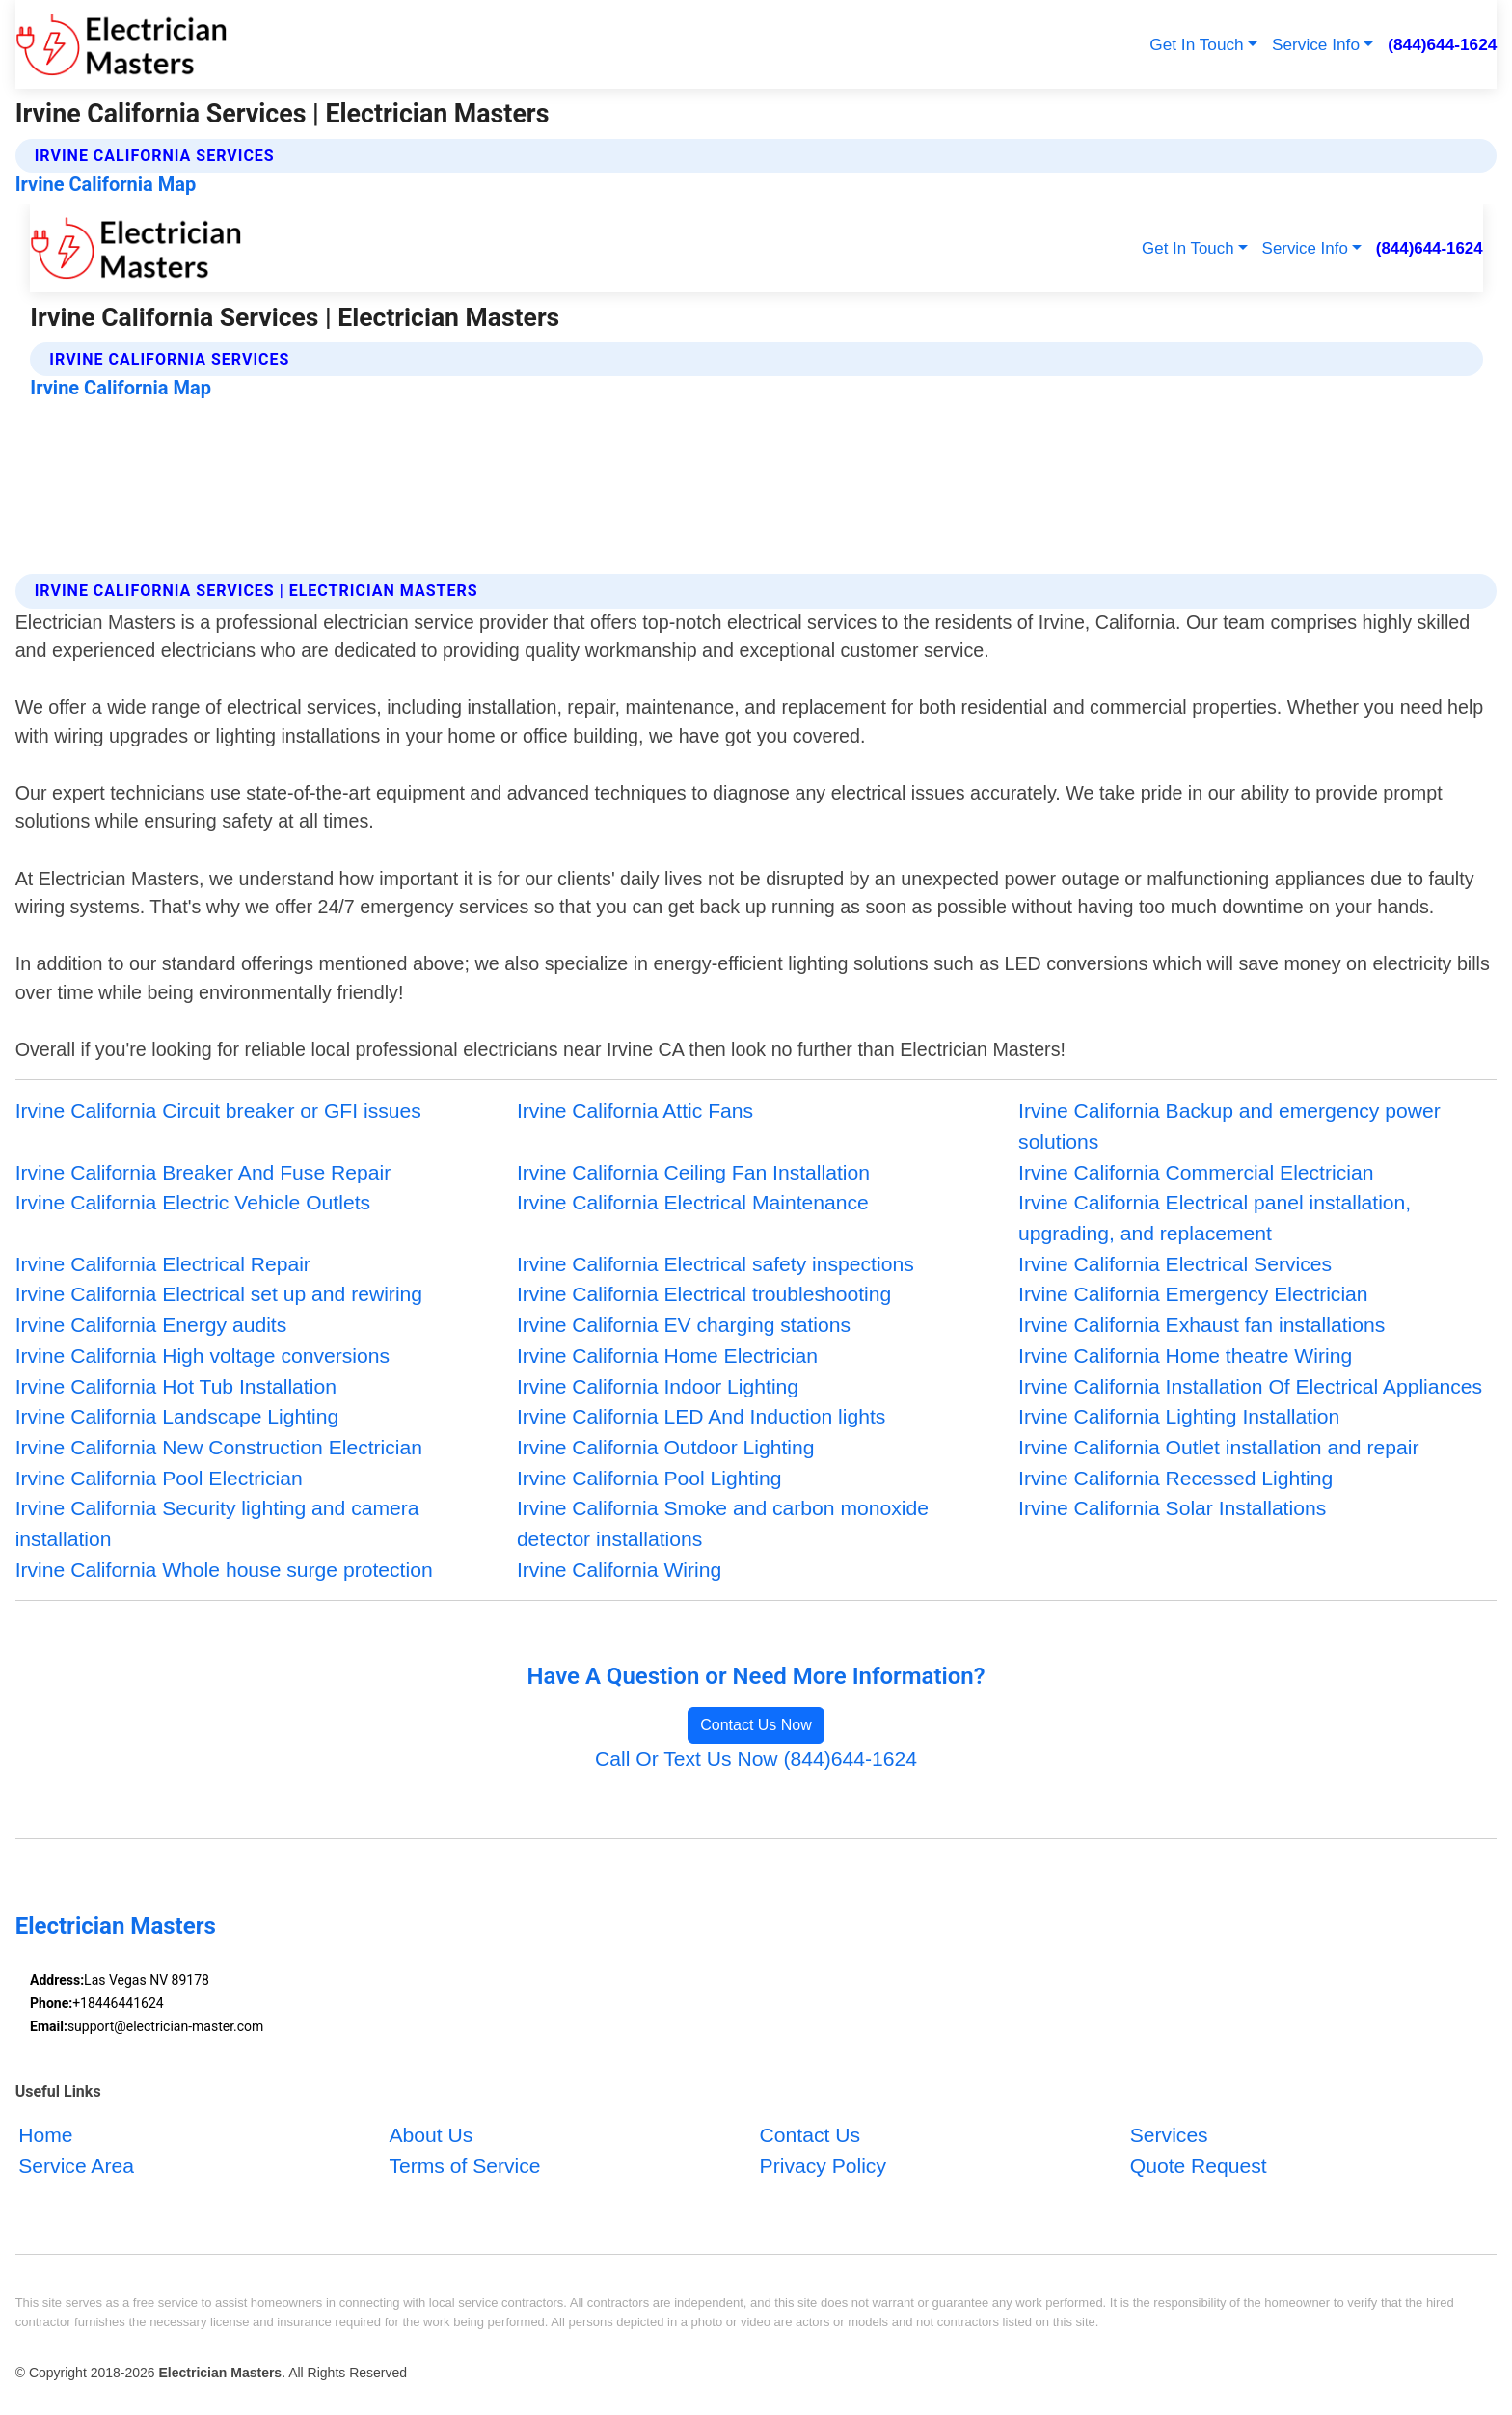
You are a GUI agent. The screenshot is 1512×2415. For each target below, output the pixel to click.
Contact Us (810, 2135)
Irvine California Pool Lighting (649, 1478)
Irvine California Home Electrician (667, 1355)
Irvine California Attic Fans (635, 1110)
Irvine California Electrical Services (1175, 1264)
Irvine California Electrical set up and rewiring (218, 1294)
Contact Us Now (756, 1725)
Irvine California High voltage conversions (202, 1355)
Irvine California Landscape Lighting (177, 1416)
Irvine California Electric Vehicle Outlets (192, 1202)
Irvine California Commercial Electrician (1195, 1172)
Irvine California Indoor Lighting (657, 1386)
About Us (430, 2135)
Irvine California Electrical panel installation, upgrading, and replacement (1214, 1217)
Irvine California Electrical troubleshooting (704, 1294)
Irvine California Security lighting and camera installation (217, 1523)
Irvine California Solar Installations (1172, 1508)
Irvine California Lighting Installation (1178, 1416)
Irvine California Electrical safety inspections (715, 1264)
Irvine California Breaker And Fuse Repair (203, 1172)
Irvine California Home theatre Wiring (1185, 1355)
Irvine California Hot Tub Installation (176, 1386)
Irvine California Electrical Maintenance (693, 1202)
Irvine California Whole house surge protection (224, 1570)
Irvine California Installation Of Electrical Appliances (1250, 1386)
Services (1169, 2135)
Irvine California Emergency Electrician (1193, 1294)
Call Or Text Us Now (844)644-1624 (756, 1759)
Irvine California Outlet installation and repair (1218, 1447)
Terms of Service (464, 2166)
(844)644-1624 (1442, 44)
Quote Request (1198, 2166)
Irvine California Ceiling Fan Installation (693, 1172)
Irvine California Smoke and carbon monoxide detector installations (723, 1523)
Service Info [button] (1316, 44)
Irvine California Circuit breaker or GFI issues (218, 1110)
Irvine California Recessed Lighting (1175, 1478)
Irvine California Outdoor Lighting (666, 1447)
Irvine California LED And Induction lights (701, 1416)
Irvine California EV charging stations (683, 1325)
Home (45, 2135)
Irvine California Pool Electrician (159, 1478)
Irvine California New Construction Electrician (218, 1447)
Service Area (76, 2166)
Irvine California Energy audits (151, 1325)
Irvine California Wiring (619, 1570)
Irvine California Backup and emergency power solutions (1229, 1126)
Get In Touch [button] (1196, 44)
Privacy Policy (823, 2166)
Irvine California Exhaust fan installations (1201, 1325)
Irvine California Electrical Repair (162, 1264)
